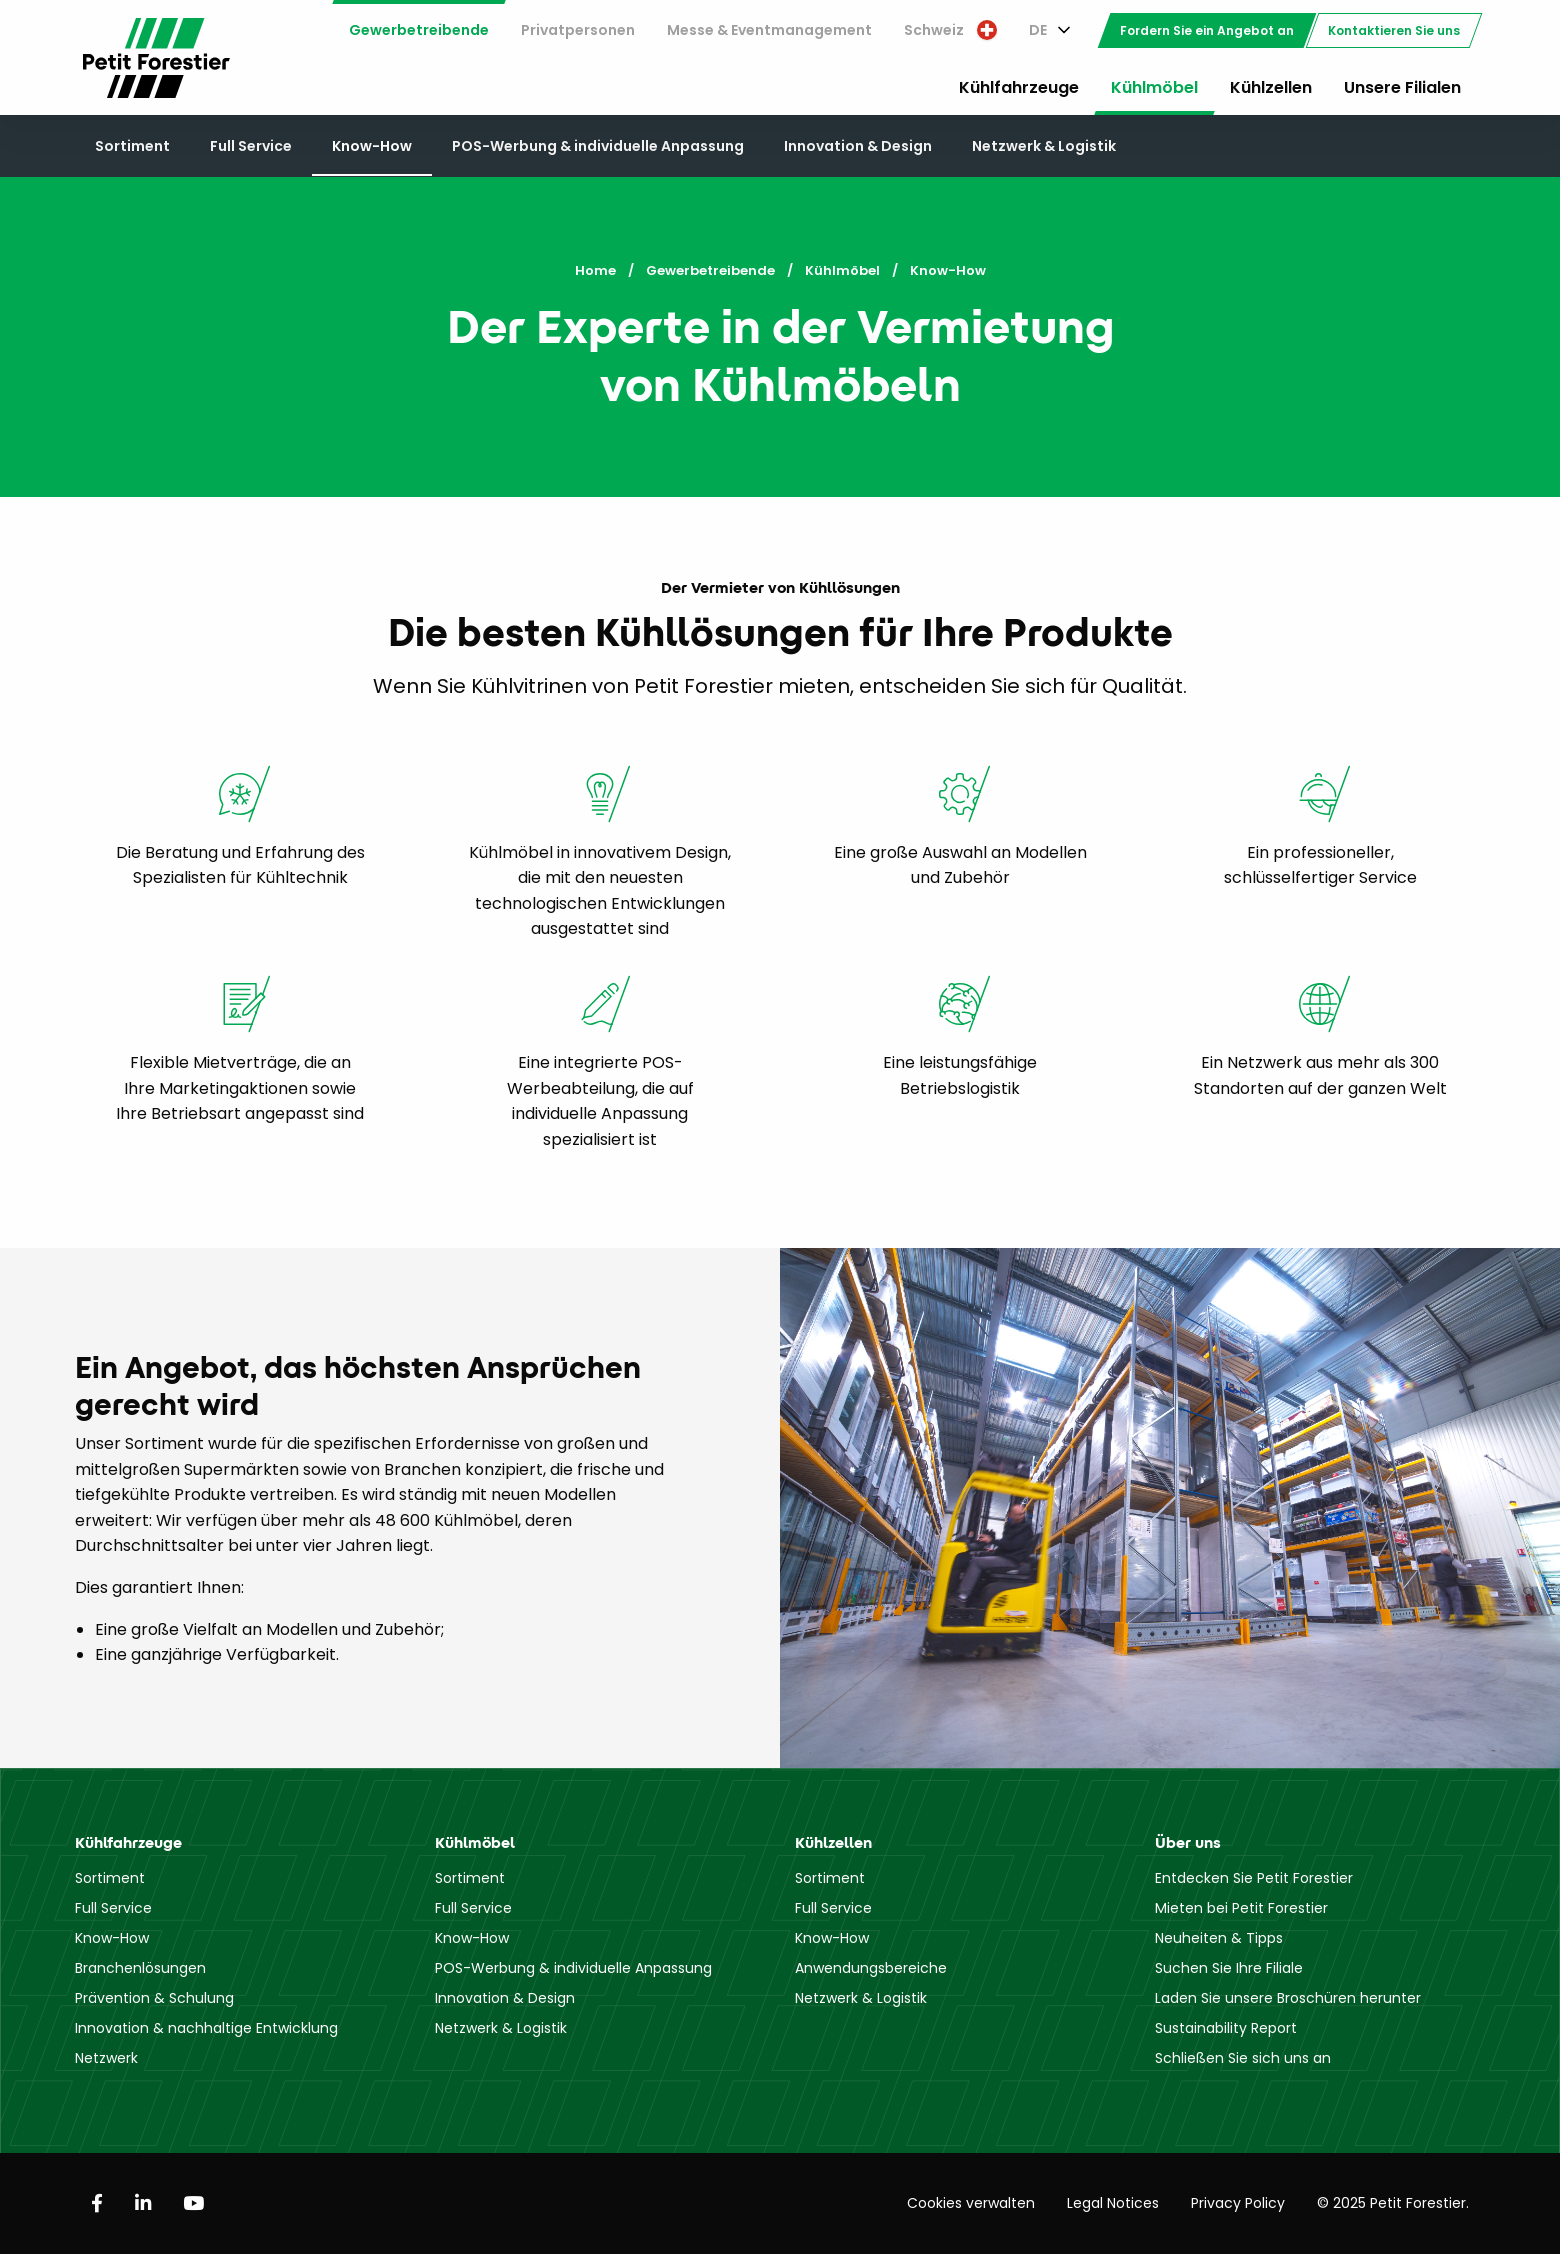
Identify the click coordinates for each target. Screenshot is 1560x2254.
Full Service (251, 146)
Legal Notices (1113, 2203)
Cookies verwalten (971, 2203)
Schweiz (950, 30)
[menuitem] (419, 30)
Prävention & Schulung (154, 1998)
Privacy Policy (1238, 2203)
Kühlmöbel (1154, 87)
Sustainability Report (1226, 2028)
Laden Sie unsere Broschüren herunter (1288, 1998)
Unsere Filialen (1402, 87)
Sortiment (132, 146)
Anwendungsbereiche (871, 1968)
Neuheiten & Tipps (1219, 1938)
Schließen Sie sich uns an (1243, 2058)
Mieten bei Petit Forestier (1241, 1908)
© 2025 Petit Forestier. (1393, 2203)
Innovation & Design (858, 146)
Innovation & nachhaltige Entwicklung (206, 2028)
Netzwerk (106, 2058)
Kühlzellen (1271, 87)
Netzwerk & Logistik (1044, 146)
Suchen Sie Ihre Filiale (1229, 1968)
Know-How (372, 146)
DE (1038, 30)
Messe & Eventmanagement (769, 30)
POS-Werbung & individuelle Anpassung (598, 146)
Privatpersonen (578, 30)
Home (595, 270)
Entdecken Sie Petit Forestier (1254, 1878)
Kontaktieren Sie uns (1394, 30)
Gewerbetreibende (419, 30)
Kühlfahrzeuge (1019, 87)
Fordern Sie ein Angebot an (1207, 30)
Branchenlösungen (140, 1968)
